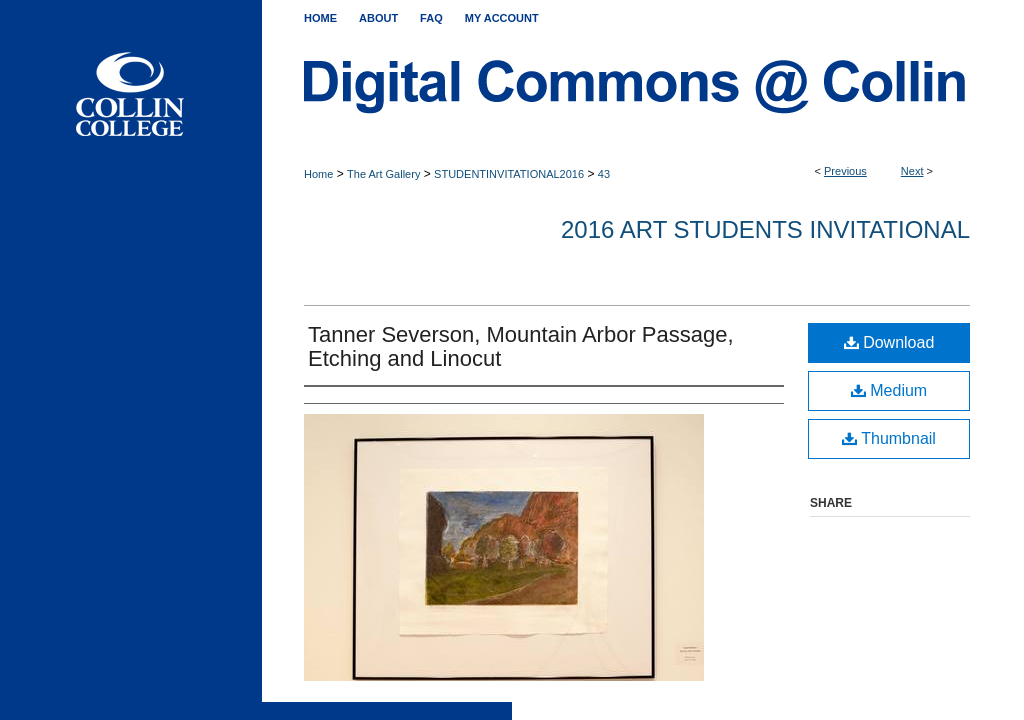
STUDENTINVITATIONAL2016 (509, 174)
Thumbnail (889, 438)
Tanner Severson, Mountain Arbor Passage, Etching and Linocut (521, 346)
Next (912, 171)
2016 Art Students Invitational (765, 229)
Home (318, 174)
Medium (889, 390)
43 (604, 174)
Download (889, 342)
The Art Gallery (383, 174)
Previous (845, 171)
